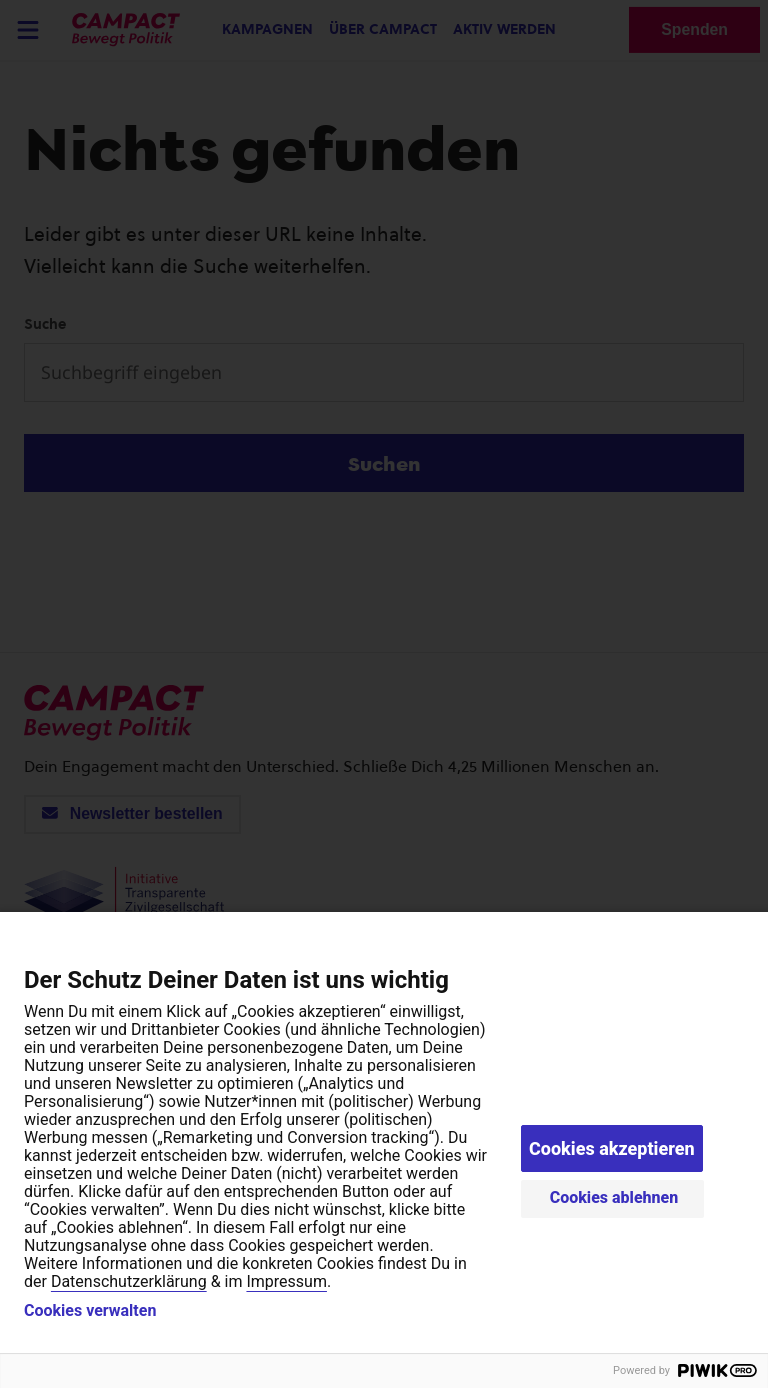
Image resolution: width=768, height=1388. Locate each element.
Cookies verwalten (90, 1311)
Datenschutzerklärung (129, 1281)
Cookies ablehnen (614, 1197)
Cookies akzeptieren (612, 1148)
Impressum (286, 1281)
